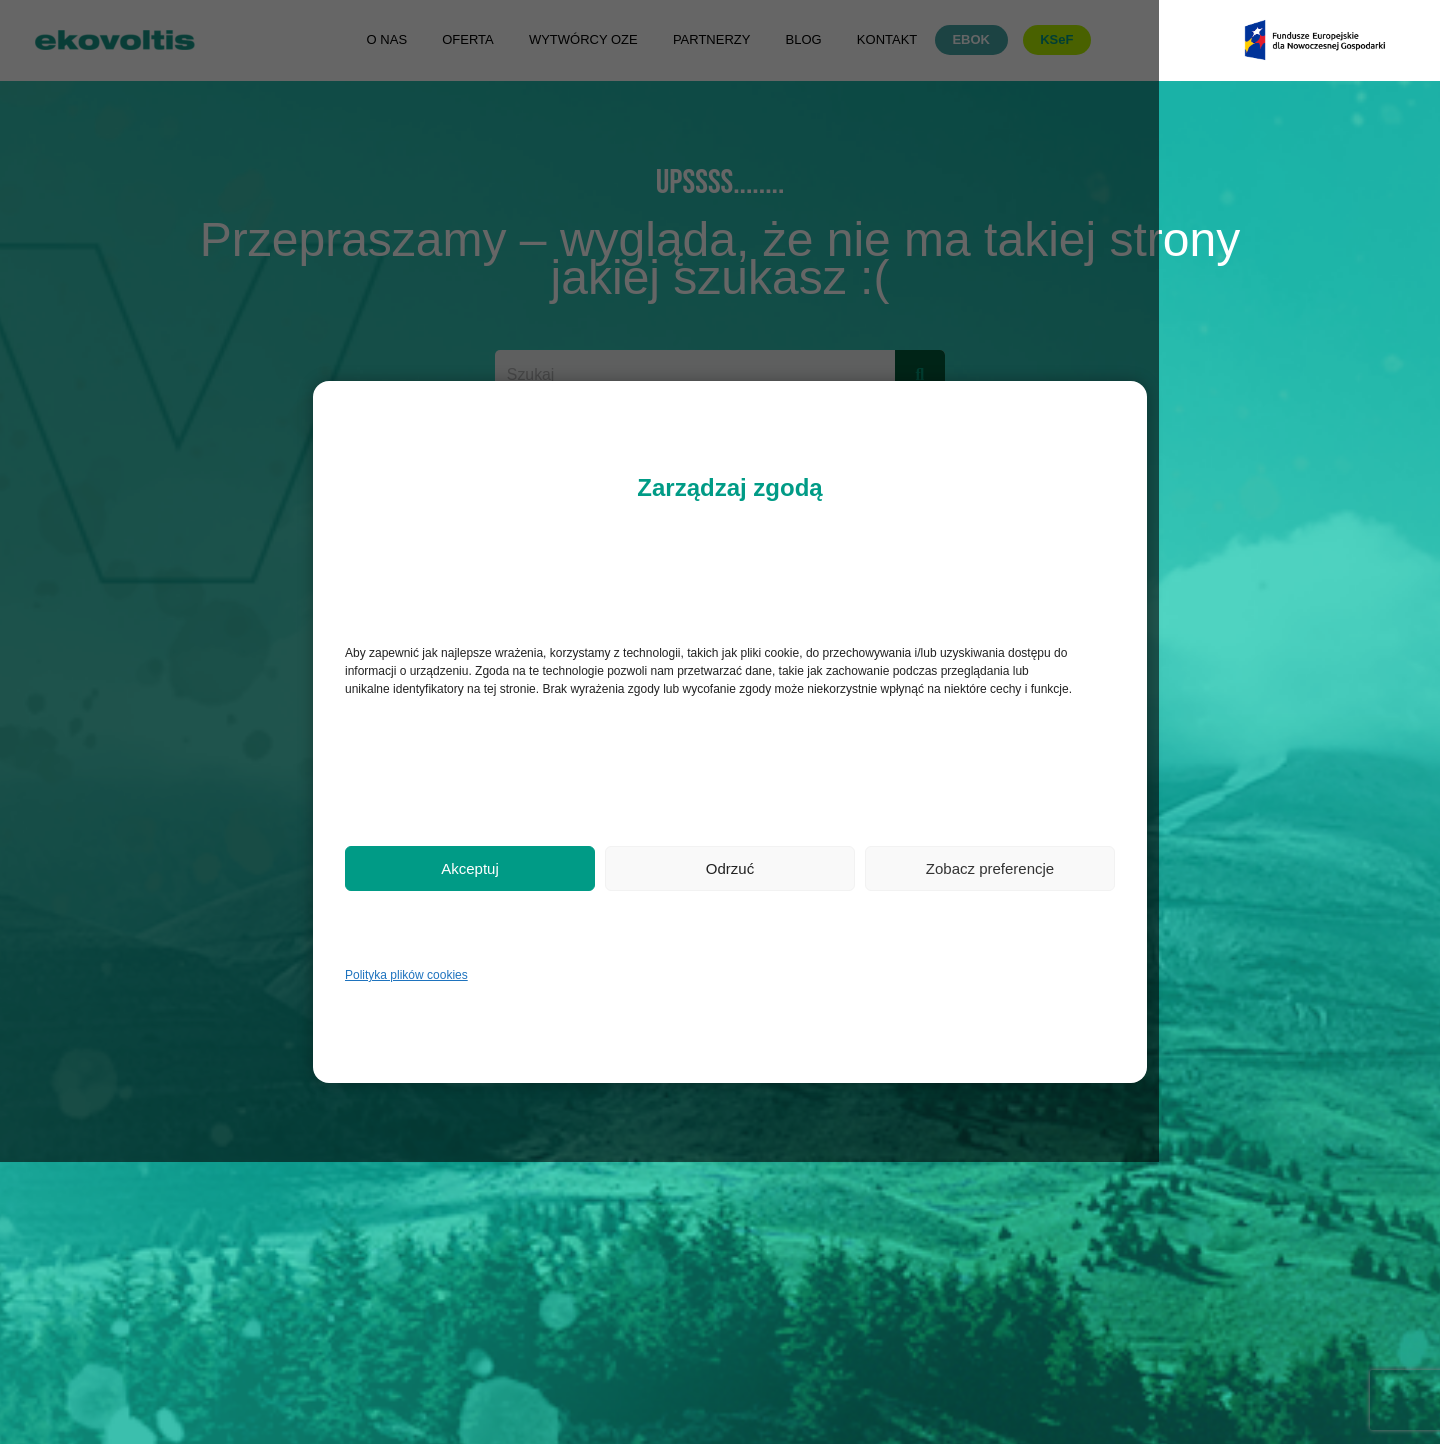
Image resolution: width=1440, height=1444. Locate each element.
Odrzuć (730, 868)
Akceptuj (470, 868)
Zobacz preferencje (990, 868)
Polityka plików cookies (406, 975)
